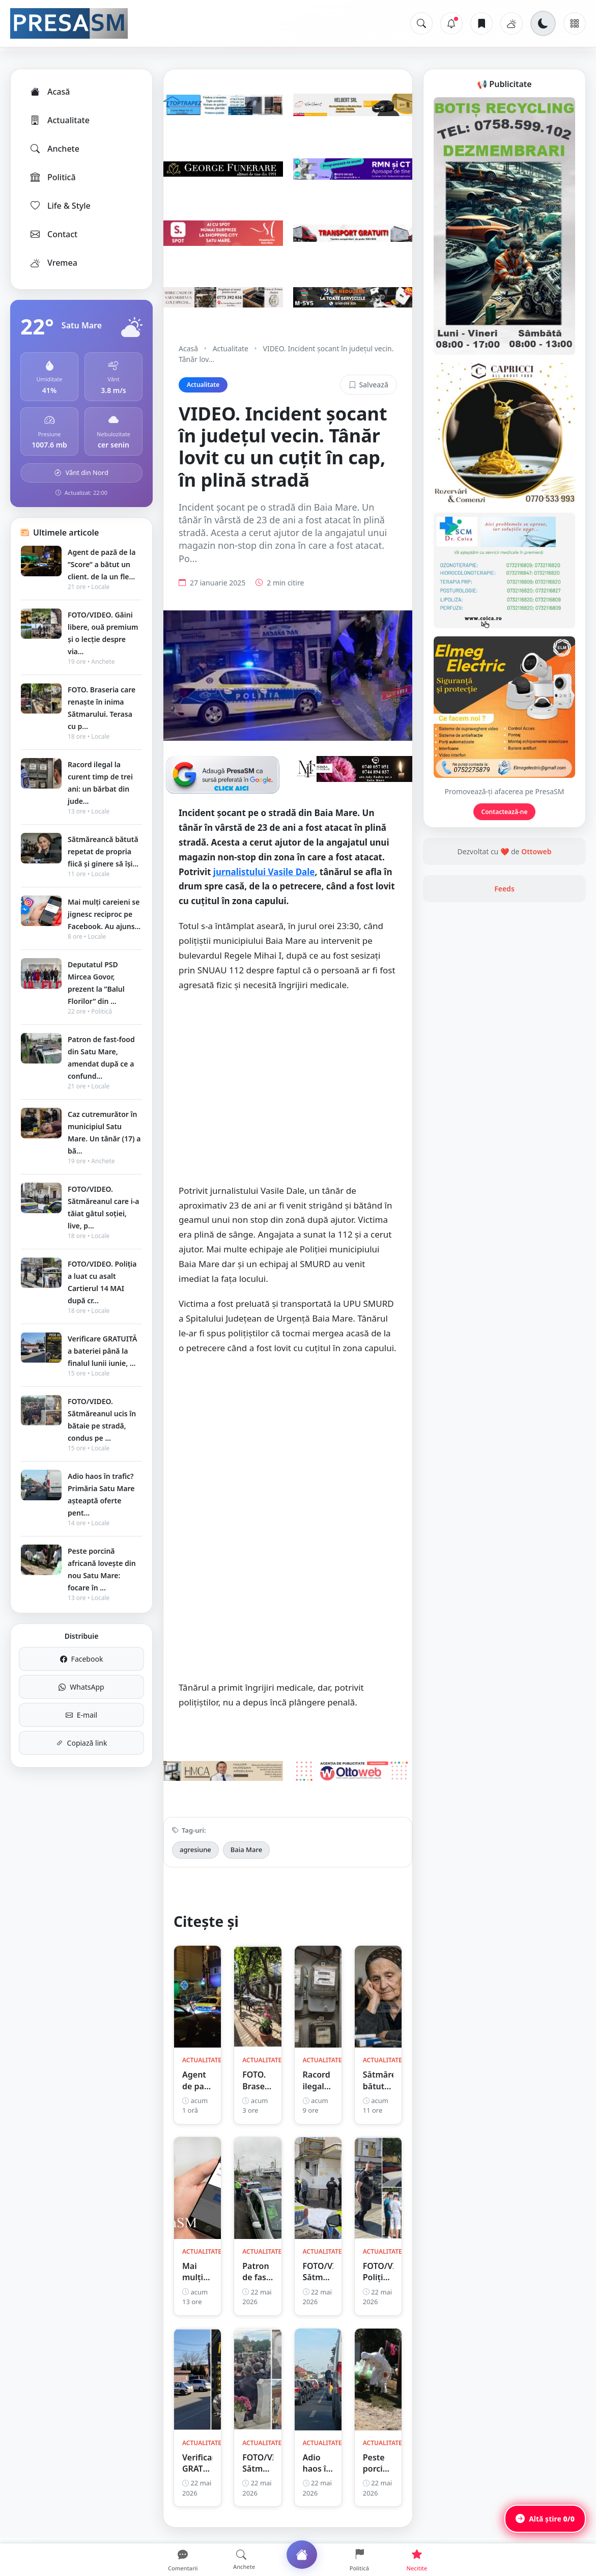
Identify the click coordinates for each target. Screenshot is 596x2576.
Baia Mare (246, 1849)
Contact (53, 234)
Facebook (81, 1659)
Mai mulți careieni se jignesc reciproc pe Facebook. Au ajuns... (104, 914)
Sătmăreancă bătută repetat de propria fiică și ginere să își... (103, 851)
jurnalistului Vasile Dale (264, 872)
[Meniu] (574, 23)
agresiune (195, 1849)
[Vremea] (511, 23)
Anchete (54, 149)
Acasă (49, 92)
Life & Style (60, 206)
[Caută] (421, 23)
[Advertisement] (288, 1093)
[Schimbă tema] (543, 23)
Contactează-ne (504, 811)
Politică (52, 177)
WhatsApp (81, 1687)
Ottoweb (536, 851)
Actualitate (59, 120)
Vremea (53, 263)
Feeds (504, 888)
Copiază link (81, 1743)
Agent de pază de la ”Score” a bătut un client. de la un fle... (102, 564)
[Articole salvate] (481, 23)
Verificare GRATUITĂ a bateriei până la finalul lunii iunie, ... (102, 1351)
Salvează (368, 384)
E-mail (81, 1715)
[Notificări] (451, 23)
